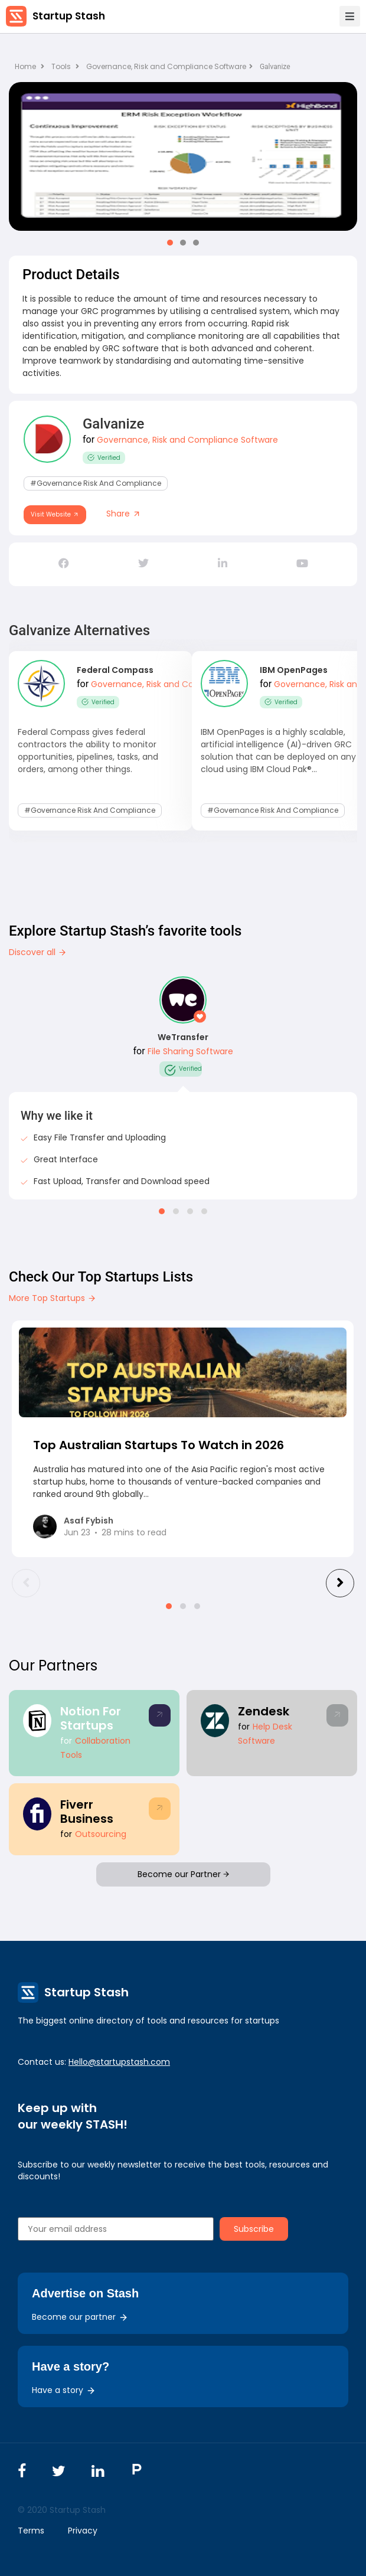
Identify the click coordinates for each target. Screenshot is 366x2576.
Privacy (82, 2530)
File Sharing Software (190, 1051)
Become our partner (80, 2317)
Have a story (64, 2390)
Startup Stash (68, 16)
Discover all (38, 952)
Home (29, 66)
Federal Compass (115, 670)
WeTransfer (183, 1037)
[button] (170, 243)
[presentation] (26, 1583)
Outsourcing (100, 1834)
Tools (61, 66)
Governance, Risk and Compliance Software (169, 66)
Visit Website (55, 514)
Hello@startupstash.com (119, 2062)
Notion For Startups (90, 1718)
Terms (31, 2530)
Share (123, 513)
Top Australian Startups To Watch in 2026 (158, 1445)
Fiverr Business (86, 1811)
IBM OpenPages (294, 670)
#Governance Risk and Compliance (95, 483)
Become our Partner (183, 1874)
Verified (103, 457)
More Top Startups (52, 1298)
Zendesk (263, 1711)
